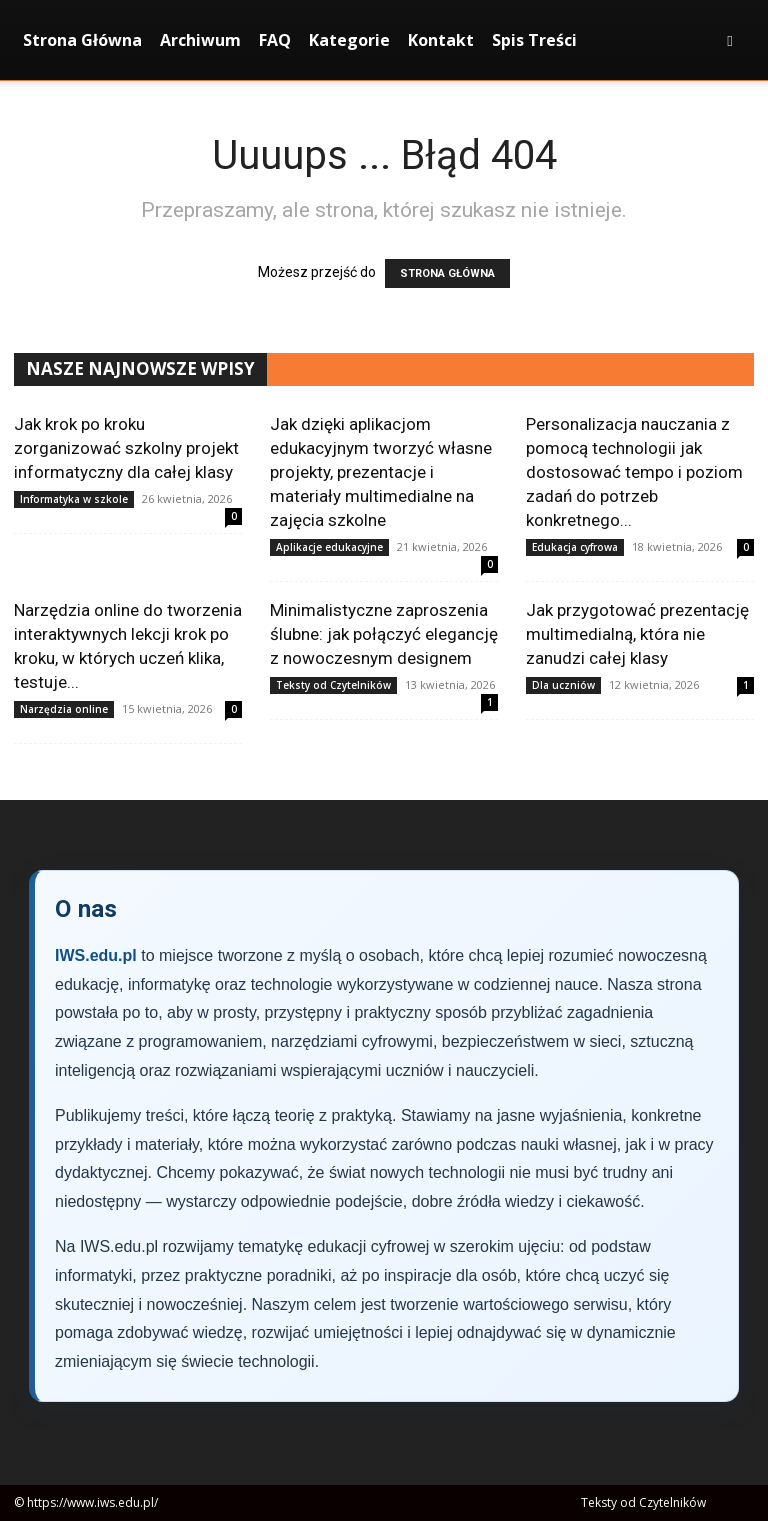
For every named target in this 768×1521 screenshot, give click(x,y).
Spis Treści (534, 40)
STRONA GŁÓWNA (447, 273)
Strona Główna (82, 40)
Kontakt (441, 40)
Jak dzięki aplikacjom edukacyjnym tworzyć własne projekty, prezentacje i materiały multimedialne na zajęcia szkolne (381, 472)
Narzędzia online (64, 709)
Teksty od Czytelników (333, 685)
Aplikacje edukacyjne (329, 547)
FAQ (275, 40)
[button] (730, 40)
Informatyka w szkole (74, 499)
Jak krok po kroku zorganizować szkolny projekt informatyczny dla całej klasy (126, 448)
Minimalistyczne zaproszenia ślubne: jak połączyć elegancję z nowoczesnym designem (384, 634)
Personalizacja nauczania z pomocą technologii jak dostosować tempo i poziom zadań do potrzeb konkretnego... (634, 472)
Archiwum (200, 40)
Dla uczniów (563, 685)
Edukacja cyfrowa (575, 547)
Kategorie (349, 40)
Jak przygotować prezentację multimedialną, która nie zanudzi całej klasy (637, 634)
